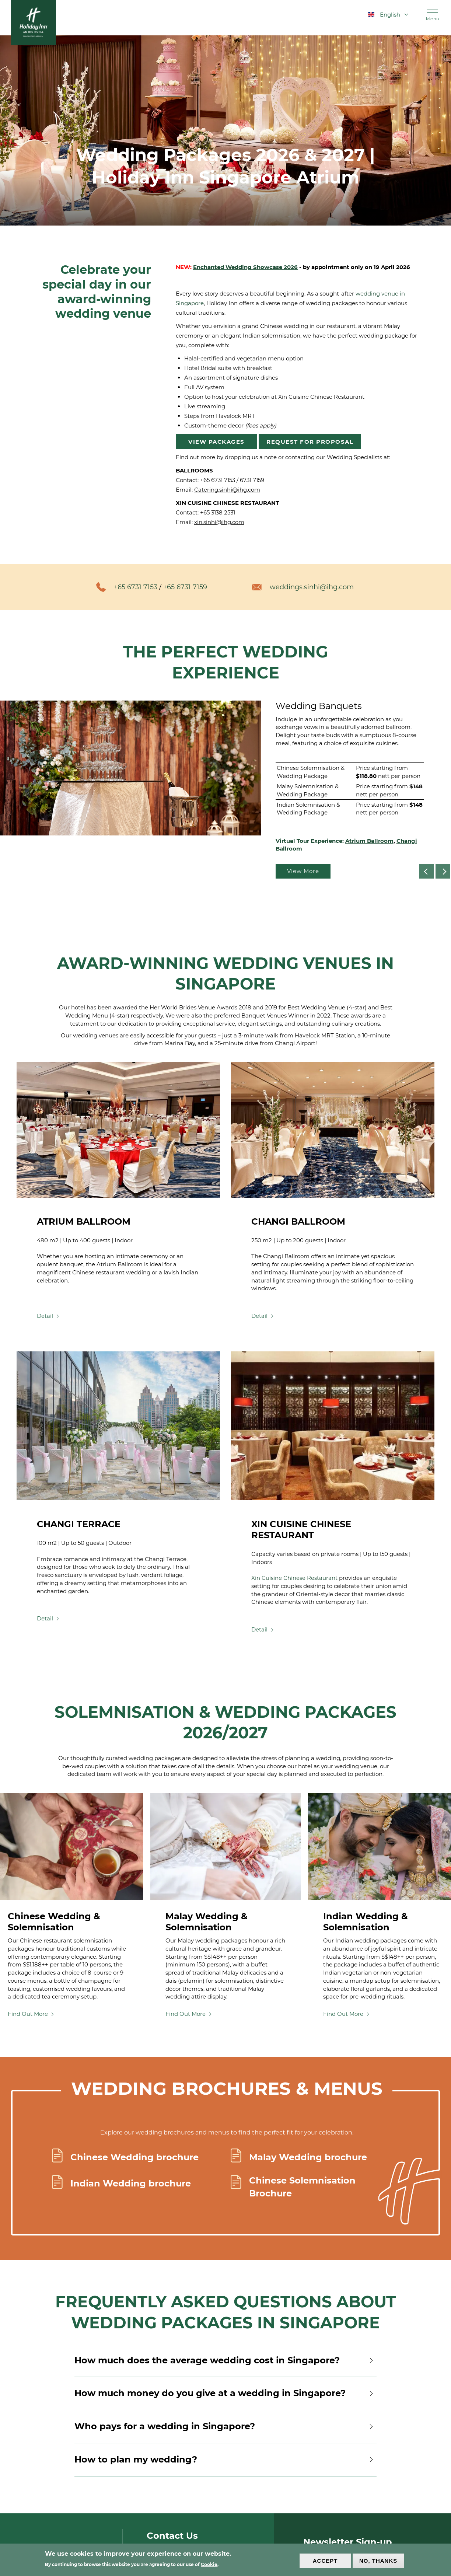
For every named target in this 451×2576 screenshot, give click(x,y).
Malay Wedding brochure (308, 2157)
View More (303, 871)
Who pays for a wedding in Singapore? (225, 2426)
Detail (45, 1315)
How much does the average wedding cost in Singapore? (225, 2360)
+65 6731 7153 (217, 480)
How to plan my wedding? (225, 2459)
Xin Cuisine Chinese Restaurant (294, 1577)
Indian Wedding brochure (130, 2183)
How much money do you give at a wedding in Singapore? (225, 2393)
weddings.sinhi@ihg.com (313, 587)
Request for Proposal (309, 441)
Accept (325, 2561)
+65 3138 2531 (217, 512)
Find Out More (28, 2013)
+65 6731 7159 (185, 587)
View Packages (216, 441)
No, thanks (378, 2561)
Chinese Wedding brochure (134, 2157)
